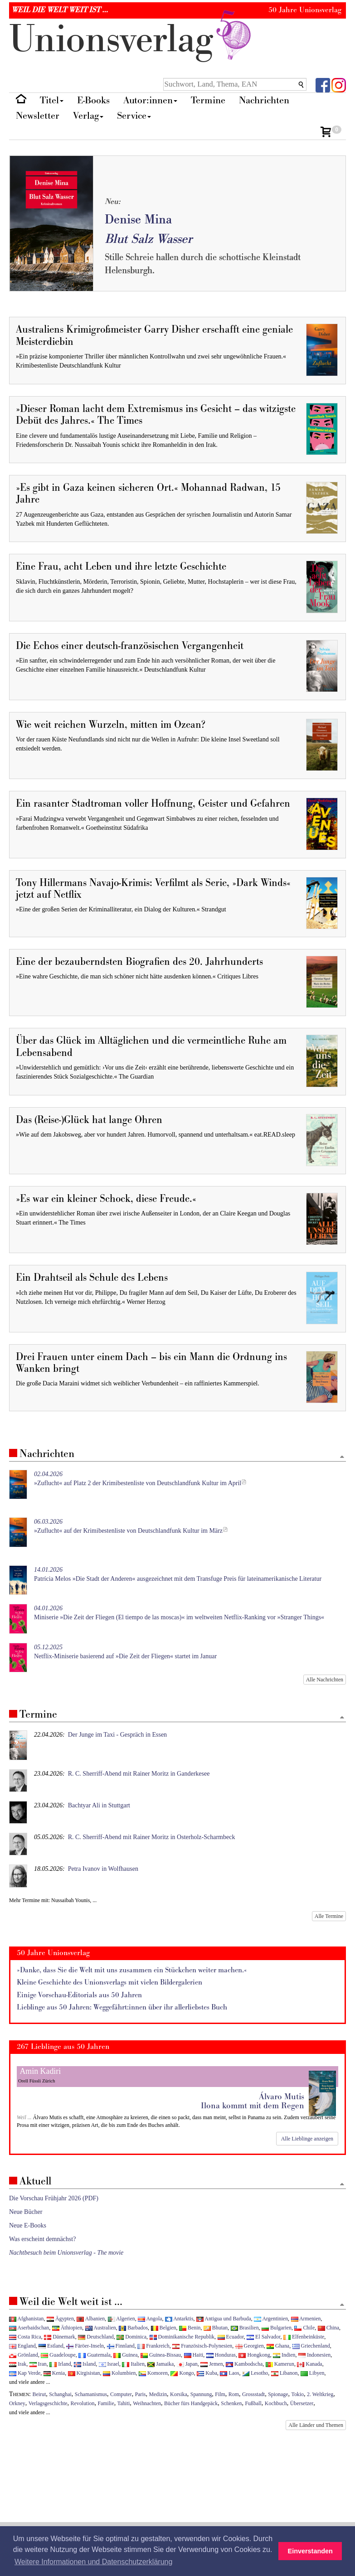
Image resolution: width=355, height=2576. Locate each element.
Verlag (88, 116)
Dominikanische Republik (182, 2337)
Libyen (313, 2373)
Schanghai (60, 2394)
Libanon (284, 2373)
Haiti (194, 2355)
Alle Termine (329, 1916)
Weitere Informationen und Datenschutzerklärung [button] (93, 2562)
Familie (105, 2403)
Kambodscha (244, 2364)
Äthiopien (67, 2327)
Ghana (278, 2346)
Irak (17, 2364)
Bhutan (216, 2327)
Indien (284, 2355)
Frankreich (153, 2346)
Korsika (178, 2394)
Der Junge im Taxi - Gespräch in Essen (117, 1734)
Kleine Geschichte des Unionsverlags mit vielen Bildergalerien (109, 1982)
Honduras (221, 2355)
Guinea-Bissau (161, 2355)
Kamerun (280, 2364)
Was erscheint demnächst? (42, 2239)
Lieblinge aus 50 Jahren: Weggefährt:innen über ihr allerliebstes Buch (122, 2007)
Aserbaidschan (29, 2327)
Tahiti (123, 2403)
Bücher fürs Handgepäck (191, 2403)
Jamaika (160, 2364)
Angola (150, 2318)
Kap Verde (24, 2373)
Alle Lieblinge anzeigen (307, 2138)
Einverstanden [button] (310, 2551)
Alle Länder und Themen (315, 2425)
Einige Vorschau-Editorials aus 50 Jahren (79, 1995)
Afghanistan (26, 2318)
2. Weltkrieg (320, 2394)
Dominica (131, 2337)
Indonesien (314, 2355)
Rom (234, 2394)
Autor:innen (150, 100)
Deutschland (95, 2337)
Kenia (54, 2373)
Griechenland (311, 2346)
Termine (208, 100)
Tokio (297, 2394)
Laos (229, 2373)
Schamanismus (91, 2394)
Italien (133, 2364)
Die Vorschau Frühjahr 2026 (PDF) (53, 2198)
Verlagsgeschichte (48, 2403)
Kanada (309, 2364)
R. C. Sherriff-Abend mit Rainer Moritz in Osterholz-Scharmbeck (151, 1837)
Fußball (253, 2403)
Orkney (17, 2403)
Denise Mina (138, 220)
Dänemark (59, 2337)
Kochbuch (276, 2403)
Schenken (231, 2403)
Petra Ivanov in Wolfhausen (103, 1868)
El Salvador (263, 2337)
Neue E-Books (27, 2225)
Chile (304, 2327)
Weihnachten (147, 2403)
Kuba (207, 2373)
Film (220, 2394)
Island (85, 2364)
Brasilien (245, 2327)
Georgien (249, 2346)
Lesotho (255, 2373)
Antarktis (179, 2318)
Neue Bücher (25, 2211)
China (328, 2327)
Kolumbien (119, 2373)
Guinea (125, 2355)
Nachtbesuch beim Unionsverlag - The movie (66, 2252)
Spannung (201, 2394)
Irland (60, 2364)
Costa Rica (25, 2337)
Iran (38, 2364)
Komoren (153, 2373)
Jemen (211, 2364)
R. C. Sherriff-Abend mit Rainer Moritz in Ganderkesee (139, 1773)
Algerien (121, 2318)
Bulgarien (277, 2327)
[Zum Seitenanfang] (342, 1457)
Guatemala (94, 2355)
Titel (51, 100)
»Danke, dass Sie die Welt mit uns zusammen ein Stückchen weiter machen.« (132, 1970)
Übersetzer (302, 2403)
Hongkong (254, 2355)
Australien (100, 2327)
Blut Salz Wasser (148, 239)
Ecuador (231, 2337)
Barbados (133, 2327)
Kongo (182, 2373)
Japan (187, 2364)
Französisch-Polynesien (202, 2346)
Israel (109, 2364)
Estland (51, 2346)
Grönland (23, 2355)
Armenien (306, 2318)
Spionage (278, 2394)
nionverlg (132, 39)
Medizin (158, 2394)
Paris (140, 2394)
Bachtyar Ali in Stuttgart (99, 1805)
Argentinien (271, 2318)
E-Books (93, 100)
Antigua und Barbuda (223, 2318)
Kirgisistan (84, 2373)
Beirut (39, 2394)
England (22, 2346)
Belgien (163, 2327)
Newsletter (37, 116)
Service (134, 116)
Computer (121, 2394)
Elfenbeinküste (303, 2337)
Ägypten (60, 2318)
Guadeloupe (58, 2355)
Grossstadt (253, 2394)
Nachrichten (264, 100)
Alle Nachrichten (324, 1679)
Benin (189, 2327)
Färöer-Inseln (85, 2346)
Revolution (83, 2403)
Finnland (121, 2346)
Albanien (91, 2318)
